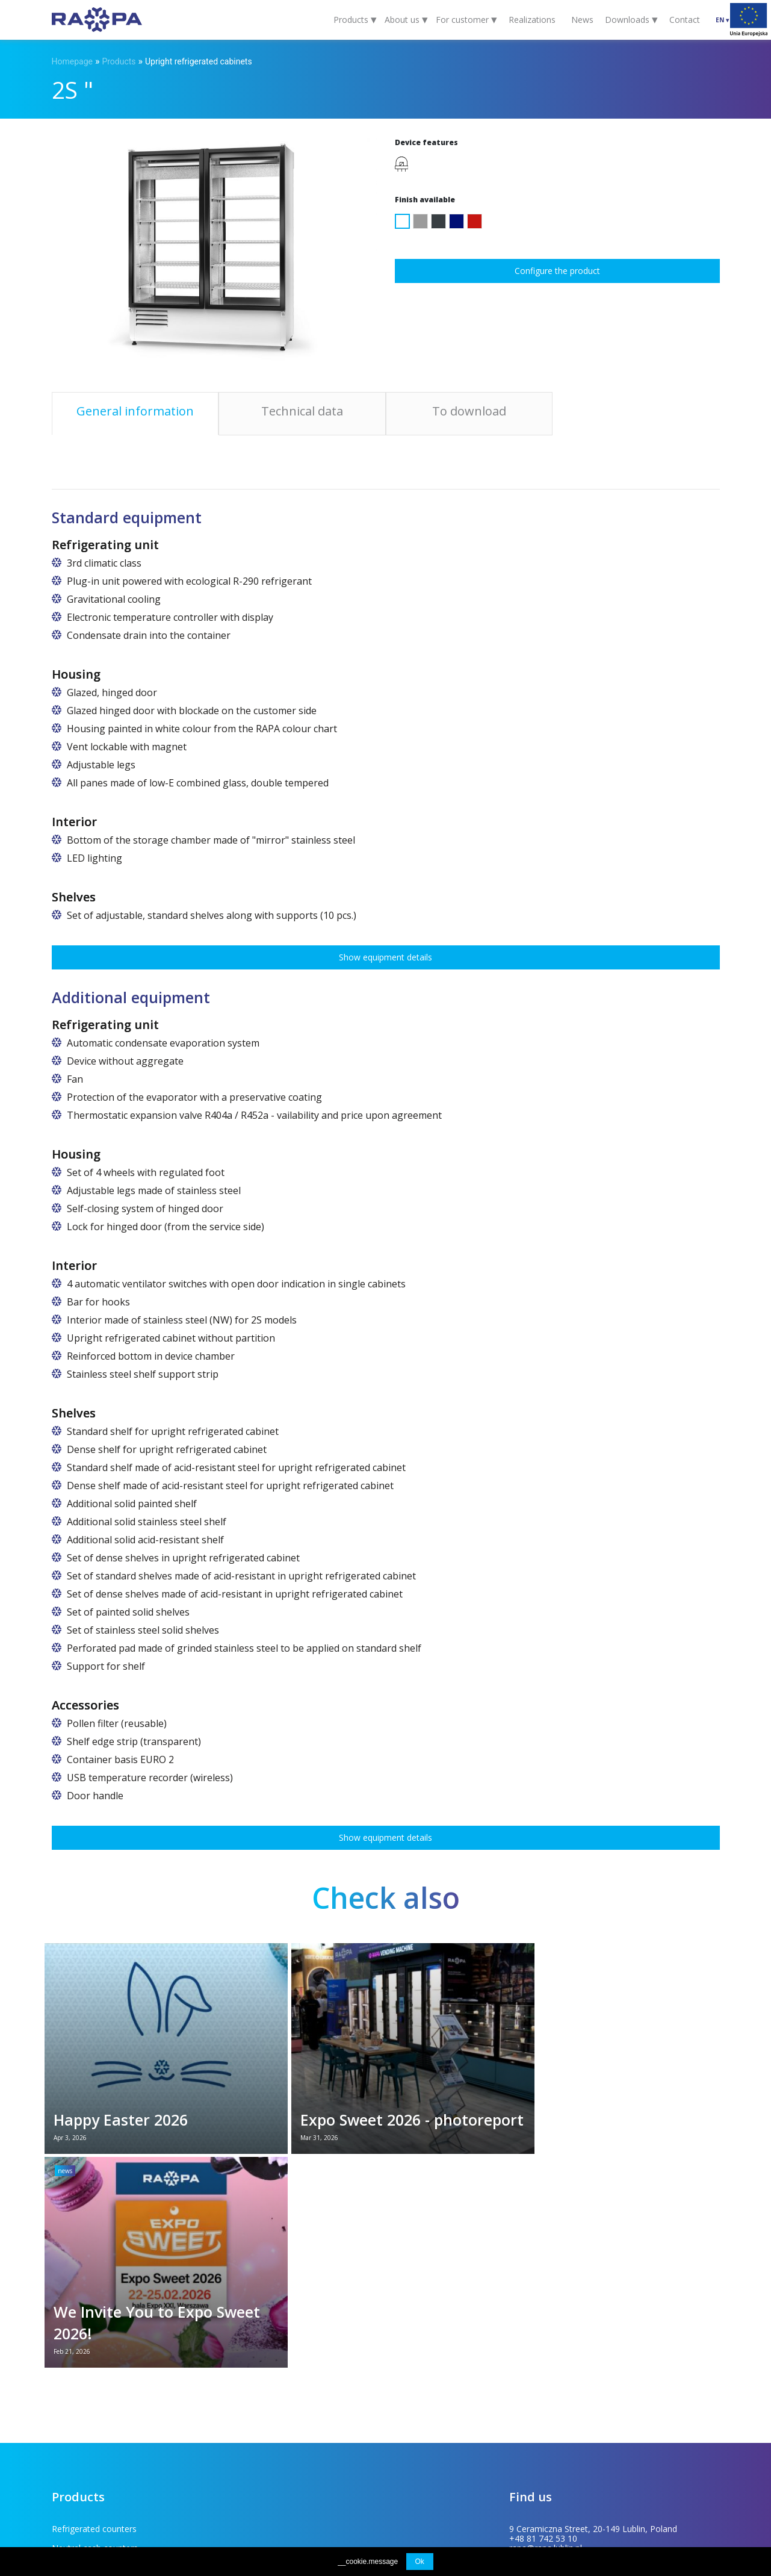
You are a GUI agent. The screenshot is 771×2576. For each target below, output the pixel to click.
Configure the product (557, 270)
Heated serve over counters (268, 2393)
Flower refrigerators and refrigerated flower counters (123, 2359)
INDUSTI (707, 2488)
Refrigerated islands (252, 2374)
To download (208, 2488)
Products (118, 61)
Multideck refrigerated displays (273, 2335)
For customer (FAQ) (124, 2488)
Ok (419, 2561)
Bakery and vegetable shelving (111, 2393)
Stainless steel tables (255, 2412)
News (582, 19)
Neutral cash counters (257, 2316)
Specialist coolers (85, 2432)
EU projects (274, 2488)
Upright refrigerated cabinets (198, 61)
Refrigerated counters (94, 2316)
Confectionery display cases (268, 2354)
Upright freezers (83, 2412)
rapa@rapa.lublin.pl (545, 2335)
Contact (684, 19)
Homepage (72, 61)
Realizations (532, 19)
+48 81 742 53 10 (543, 2326)
